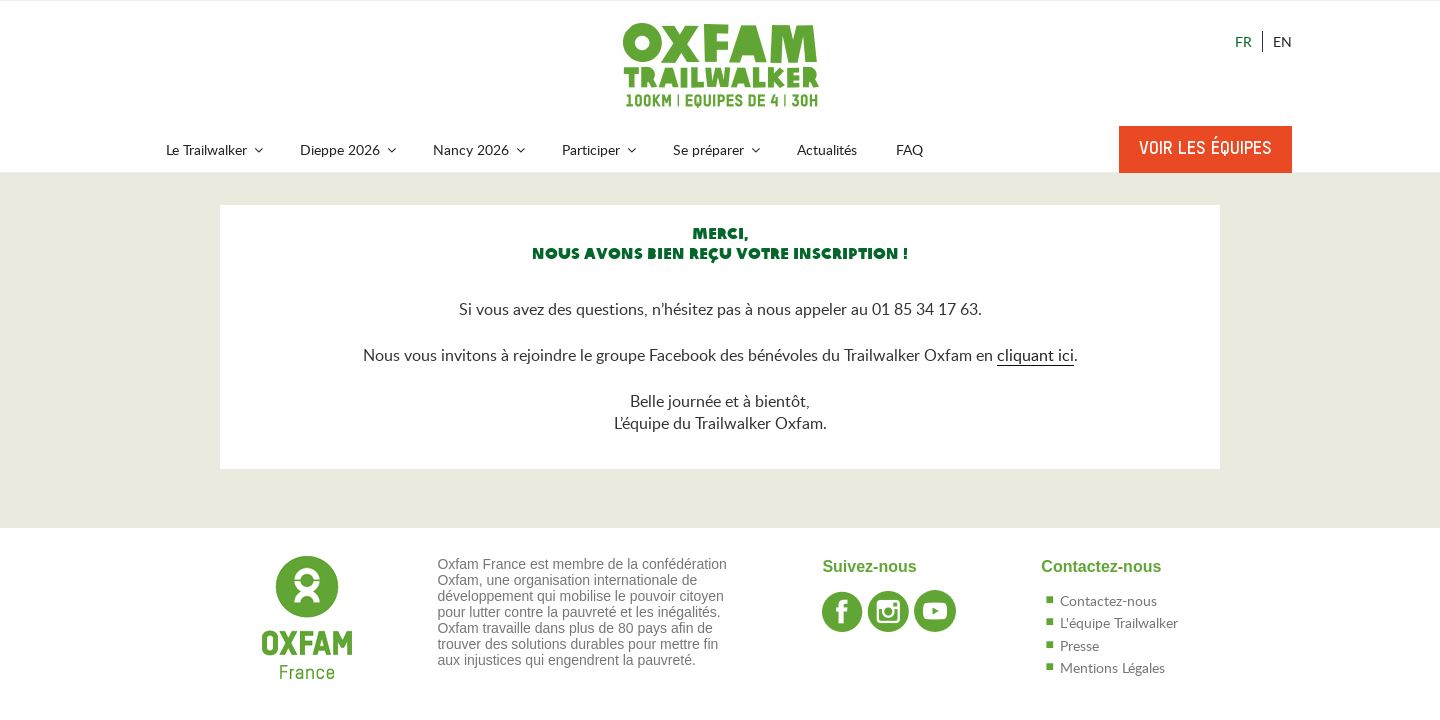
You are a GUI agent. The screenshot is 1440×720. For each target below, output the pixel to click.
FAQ (909, 149)
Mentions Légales (1112, 667)
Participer (600, 149)
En (1282, 41)
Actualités (827, 149)
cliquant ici (1035, 355)
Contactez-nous (1108, 600)
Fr (1243, 41)
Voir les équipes (1205, 149)
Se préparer (718, 149)
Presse (1079, 645)
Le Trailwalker (216, 149)
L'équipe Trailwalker (1119, 622)
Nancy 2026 (480, 149)
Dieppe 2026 (349, 149)
